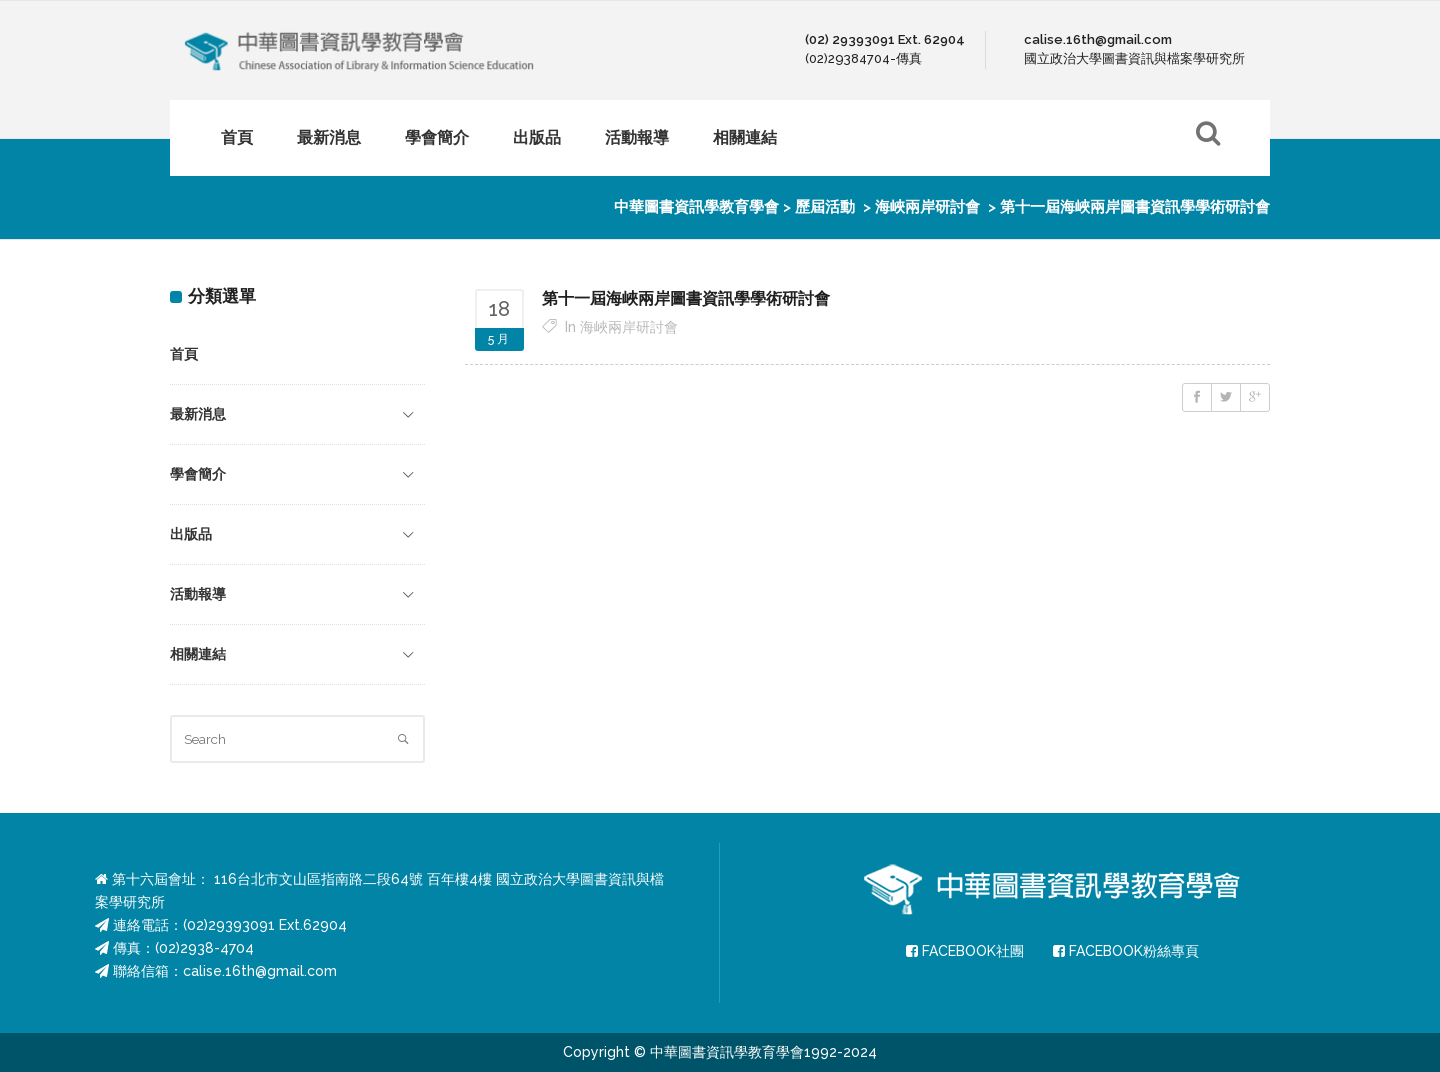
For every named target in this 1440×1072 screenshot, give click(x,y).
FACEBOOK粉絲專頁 (1126, 951)
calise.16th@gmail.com (260, 971)
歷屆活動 (825, 207)
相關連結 (198, 654)
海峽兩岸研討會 (927, 207)
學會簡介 (198, 474)
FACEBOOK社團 (965, 951)
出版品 (191, 534)
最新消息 (198, 414)
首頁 (184, 354)
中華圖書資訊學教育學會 (696, 207)
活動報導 (198, 594)
